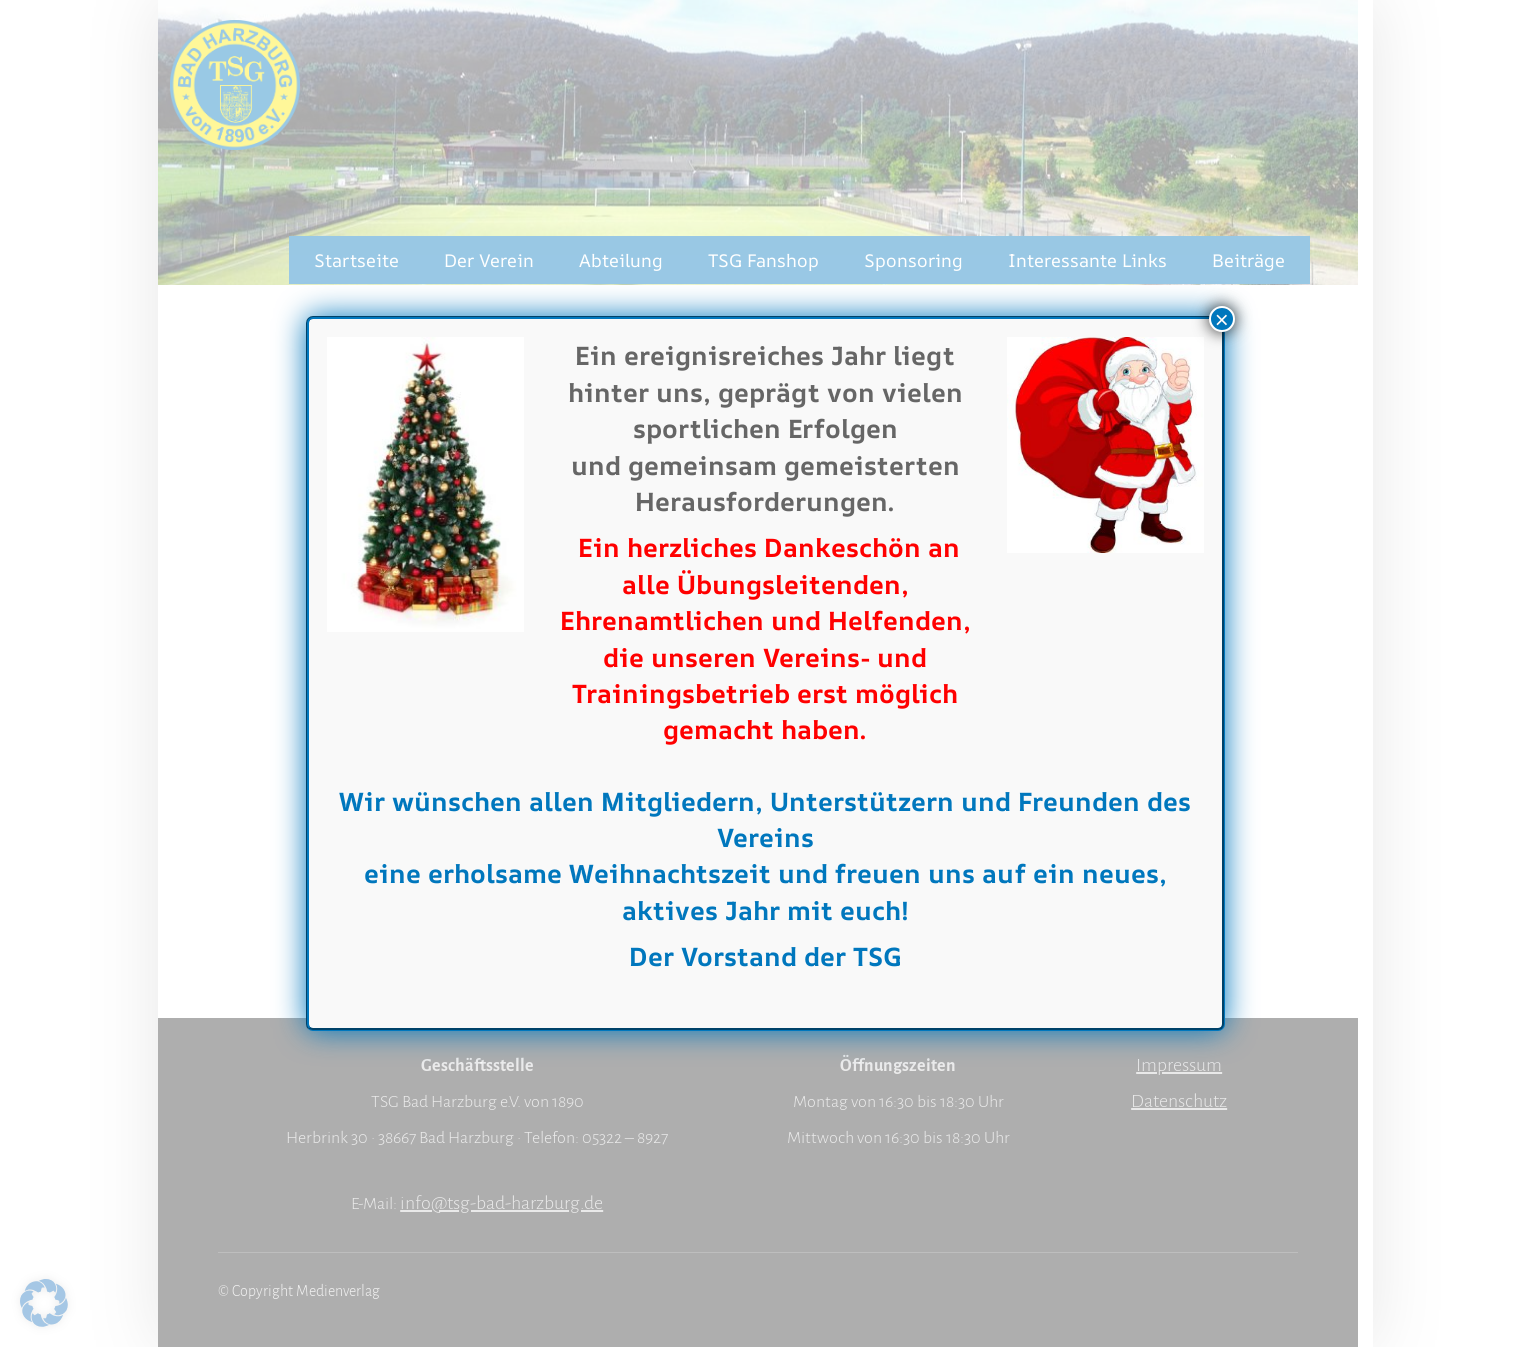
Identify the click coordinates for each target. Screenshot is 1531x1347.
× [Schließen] (1222, 319)
